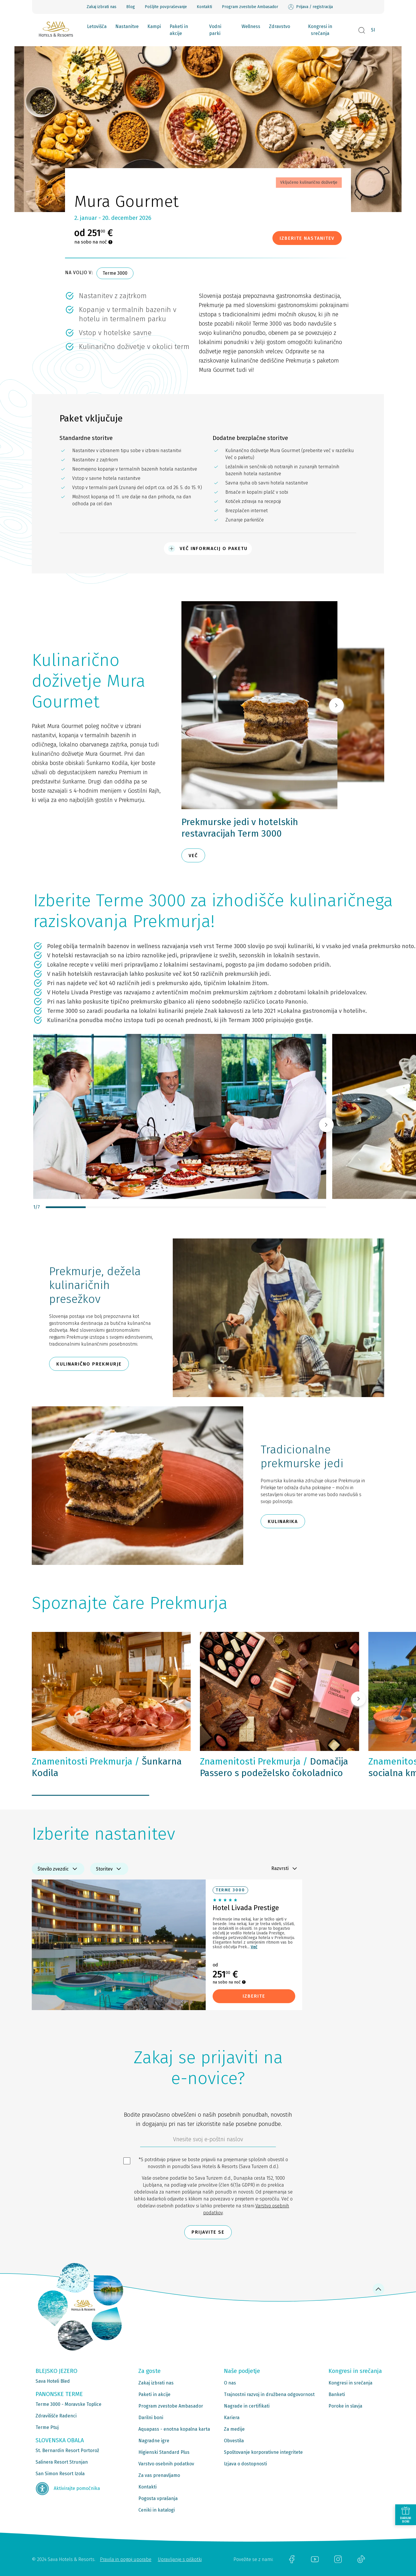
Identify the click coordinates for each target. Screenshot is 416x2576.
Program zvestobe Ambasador (250, 6)
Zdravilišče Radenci (56, 2416)
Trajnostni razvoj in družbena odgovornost (269, 2394)
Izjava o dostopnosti (245, 2464)
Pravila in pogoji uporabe (125, 2559)
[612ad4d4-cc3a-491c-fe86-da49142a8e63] (208, 2140)
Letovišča (97, 26)
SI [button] (373, 30)
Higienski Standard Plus (164, 2452)
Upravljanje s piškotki (180, 2559)
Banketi (336, 2394)
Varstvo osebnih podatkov (166, 2464)
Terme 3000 (115, 273)
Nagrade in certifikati (247, 2406)
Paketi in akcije (179, 30)
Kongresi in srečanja (320, 30)
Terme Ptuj (47, 2427)
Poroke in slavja (345, 2406)
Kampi (154, 26)
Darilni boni (150, 2417)
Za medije (234, 2429)
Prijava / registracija (310, 7)
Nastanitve (127, 26)
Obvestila (234, 2440)
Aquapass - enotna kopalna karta (174, 2429)
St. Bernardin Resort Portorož (67, 2450)
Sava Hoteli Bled (53, 2381)
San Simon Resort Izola (60, 2473)
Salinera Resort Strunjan (62, 2462)
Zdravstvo (279, 26)
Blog (130, 6)
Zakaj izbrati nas (101, 6)
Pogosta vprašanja (158, 2498)
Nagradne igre (153, 2440)
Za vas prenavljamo (159, 2475)
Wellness (251, 26)
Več (254, 1946)
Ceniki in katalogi (156, 2510)
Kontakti (204, 6)
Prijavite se (208, 2232)
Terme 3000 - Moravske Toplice (68, 2404)
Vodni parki (215, 30)
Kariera (231, 2417)
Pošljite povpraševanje (166, 6)
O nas (230, 2383)
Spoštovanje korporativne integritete (263, 2452)
